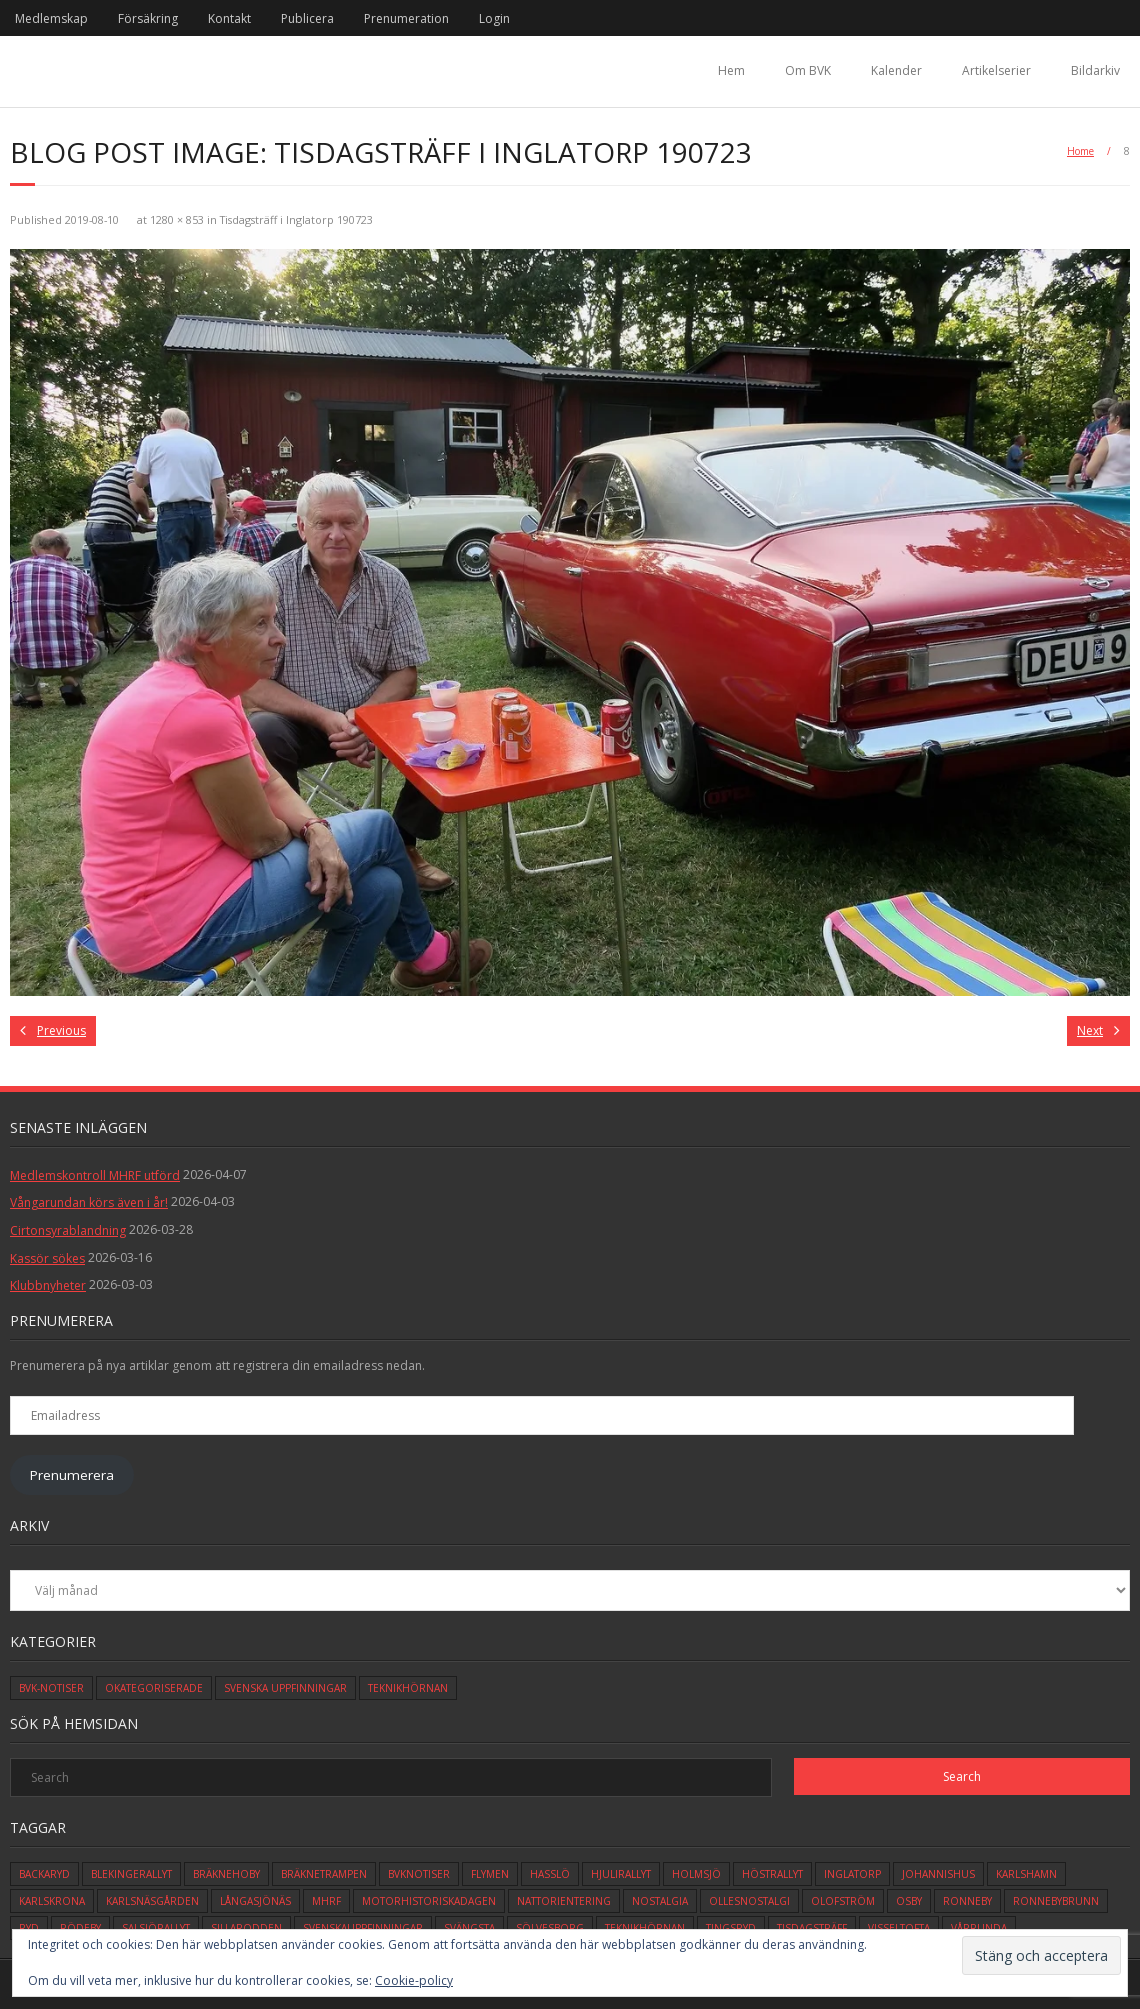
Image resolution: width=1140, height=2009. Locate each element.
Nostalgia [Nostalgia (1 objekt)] (660, 1901)
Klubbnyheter (48, 1285)
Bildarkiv (1095, 70)
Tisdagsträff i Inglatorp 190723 (296, 219)
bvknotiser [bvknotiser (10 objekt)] (419, 1874)
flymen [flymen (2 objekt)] (490, 1874)
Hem (731, 70)
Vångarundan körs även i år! (89, 1202)
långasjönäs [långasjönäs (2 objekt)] (255, 1901)
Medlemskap (51, 18)
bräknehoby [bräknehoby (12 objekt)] (226, 1874)
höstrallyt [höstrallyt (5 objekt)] (772, 1874)
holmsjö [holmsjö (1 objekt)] (696, 1874)
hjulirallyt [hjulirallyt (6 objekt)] (621, 1874)
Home (1080, 151)
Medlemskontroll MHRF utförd (95, 1175)
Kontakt (229, 18)
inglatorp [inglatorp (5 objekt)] (852, 1874)
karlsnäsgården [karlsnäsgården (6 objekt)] (152, 1901)
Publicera (307, 18)
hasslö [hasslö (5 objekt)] (550, 1874)
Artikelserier (996, 70)
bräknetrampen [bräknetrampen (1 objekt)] (324, 1874)
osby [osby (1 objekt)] (909, 1901)
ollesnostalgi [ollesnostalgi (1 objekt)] (749, 1901)
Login (494, 18)
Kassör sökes (47, 1258)
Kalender (896, 70)
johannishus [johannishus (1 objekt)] (938, 1874)
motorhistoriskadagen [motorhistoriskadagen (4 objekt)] (429, 1901)
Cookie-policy (414, 1980)
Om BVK (808, 70)
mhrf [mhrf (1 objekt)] (326, 1901)
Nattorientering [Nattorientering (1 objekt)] (564, 1901)
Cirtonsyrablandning (68, 1230)
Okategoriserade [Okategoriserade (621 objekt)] (154, 1688)
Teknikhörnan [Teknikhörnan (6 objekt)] (408, 1688)
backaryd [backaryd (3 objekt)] (44, 1874)
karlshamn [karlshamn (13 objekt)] (1026, 1874)
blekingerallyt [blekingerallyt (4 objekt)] (131, 1874)
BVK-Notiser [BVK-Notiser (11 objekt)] (51, 1688)
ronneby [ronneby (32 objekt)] (967, 1901)
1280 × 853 (177, 219)
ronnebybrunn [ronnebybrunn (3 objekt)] (1056, 1901)
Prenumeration (406, 18)
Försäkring (148, 18)
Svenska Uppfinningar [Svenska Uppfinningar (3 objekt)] (285, 1688)
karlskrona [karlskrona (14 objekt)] (52, 1901)
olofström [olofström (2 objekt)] (843, 1901)
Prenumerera (72, 1475)
